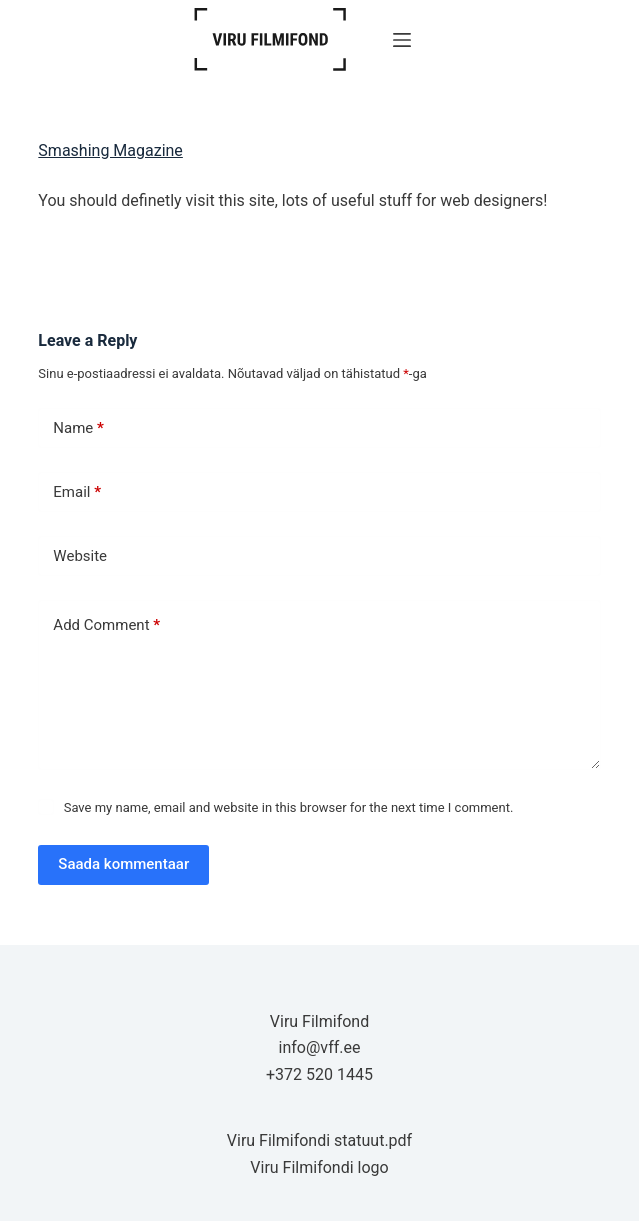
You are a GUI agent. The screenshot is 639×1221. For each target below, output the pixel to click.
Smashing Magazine (110, 150)
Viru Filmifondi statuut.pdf (319, 1140)
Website (80, 556)
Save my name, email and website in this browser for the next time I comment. (289, 807)
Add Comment (106, 625)
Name (78, 428)
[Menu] (402, 40)
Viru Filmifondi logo (319, 1167)
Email (77, 492)
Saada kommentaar (123, 864)
